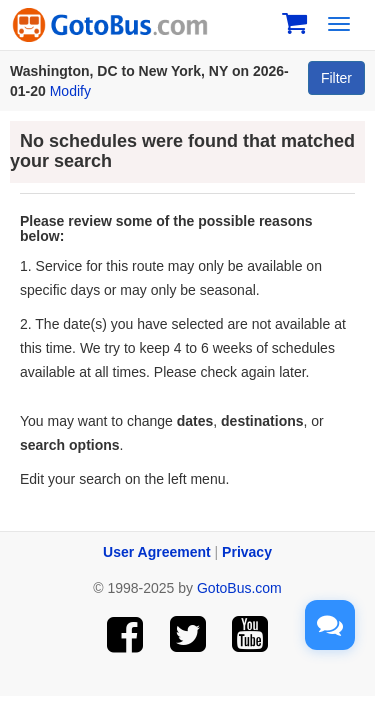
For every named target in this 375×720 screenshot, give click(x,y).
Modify (70, 91)
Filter (336, 78)
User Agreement (157, 552)
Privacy (247, 552)
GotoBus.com (239, 588)
